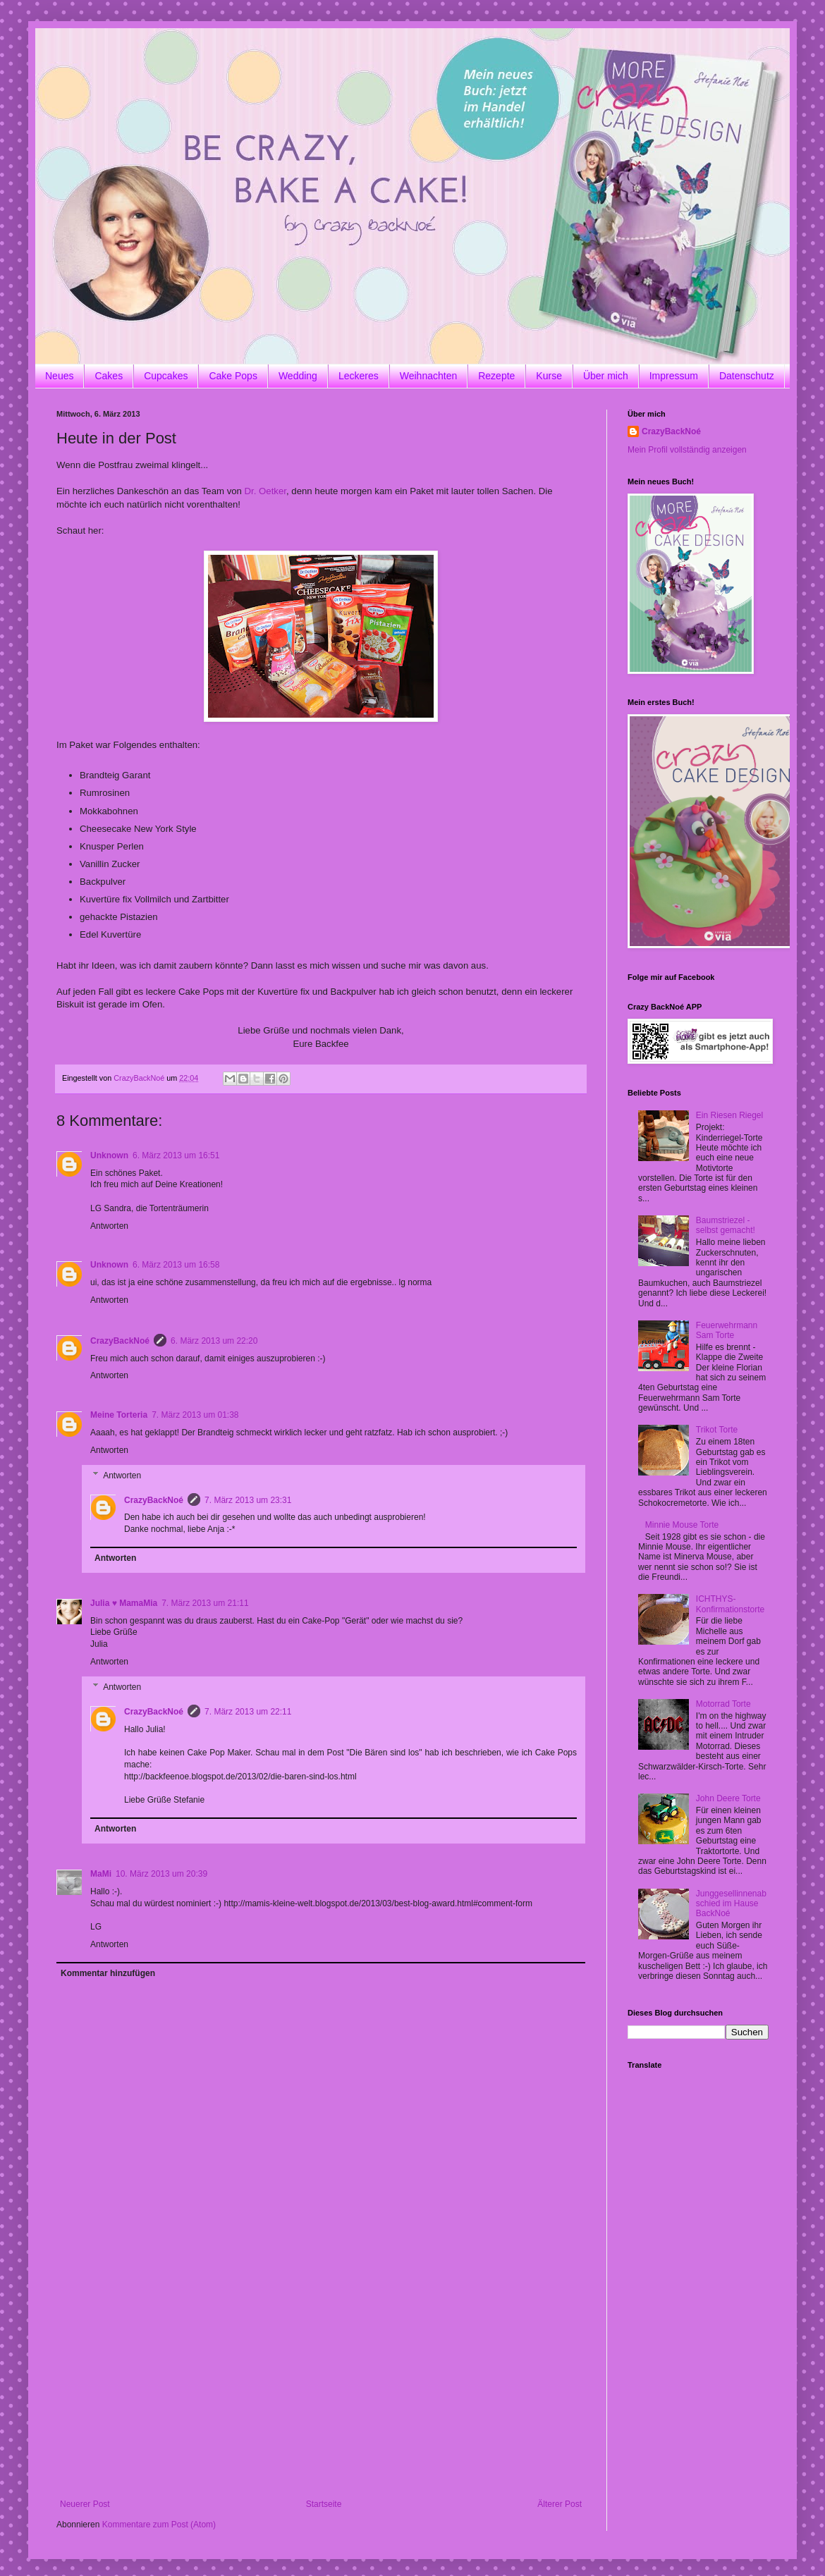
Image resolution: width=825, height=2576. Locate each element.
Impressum (673, 375)
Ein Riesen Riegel (729, 1115)
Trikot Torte (717, 1430)
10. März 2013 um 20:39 (161, 1874)
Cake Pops (233, 375)
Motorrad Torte (723, 1704)
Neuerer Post (85, 2504)
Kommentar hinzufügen (108, 1973)
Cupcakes (166, 375)
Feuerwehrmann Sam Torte (726, 1330)
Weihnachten (428, 375)
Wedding (298, 375)
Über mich (605, 375)
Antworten (109, 1226)
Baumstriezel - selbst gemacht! (725, 1225)
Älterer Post (559, 2504)
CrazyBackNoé (119, 1341)
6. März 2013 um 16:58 (176, 1265)
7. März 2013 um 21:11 (204, 1603)
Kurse (549, 375)
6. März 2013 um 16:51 (176, 1155)
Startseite (324, 2504)
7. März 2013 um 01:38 (195, 1415)
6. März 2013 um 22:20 (214, 1341)
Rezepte (496, 375)
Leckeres (358, 375)
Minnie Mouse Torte (682, 1525)
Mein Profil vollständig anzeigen (687, 450)
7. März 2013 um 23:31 (247, 1500)
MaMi (100, 1874)
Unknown (109, 1155)
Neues (59, 375)
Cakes (108, 375)
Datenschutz (746, 375)
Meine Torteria (118, 1415)
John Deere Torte (728, 1798)
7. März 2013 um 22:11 (247, 1712)
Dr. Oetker (265, 491)
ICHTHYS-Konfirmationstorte (730, 1604)
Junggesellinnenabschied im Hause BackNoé (731, 1904)
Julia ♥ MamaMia (123, 1603)
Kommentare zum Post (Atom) (159, 2524)
